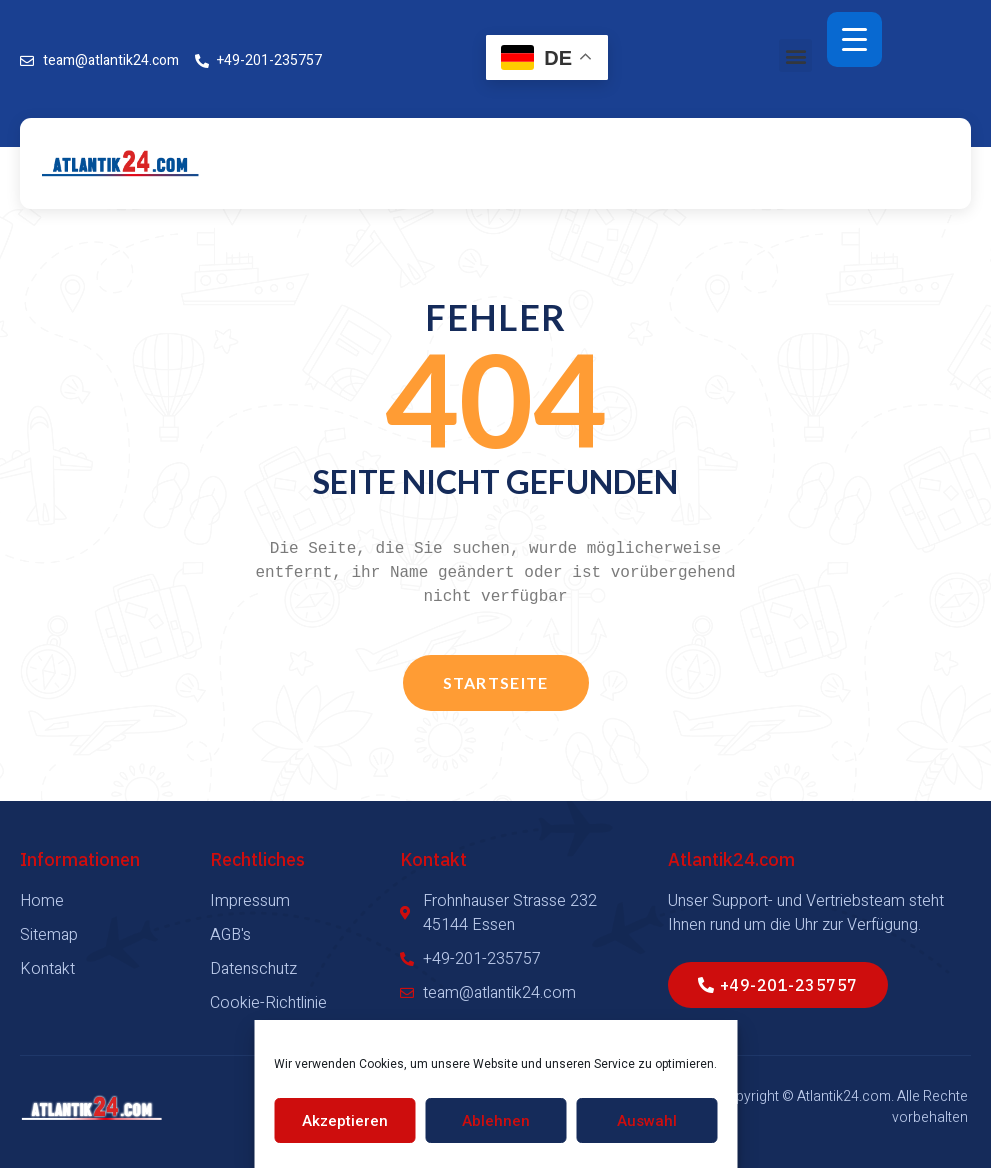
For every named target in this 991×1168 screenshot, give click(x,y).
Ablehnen (496, 1121)
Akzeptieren (345, 1121)
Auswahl (647, 1121)
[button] (795, 55)
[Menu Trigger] (854, 39)
